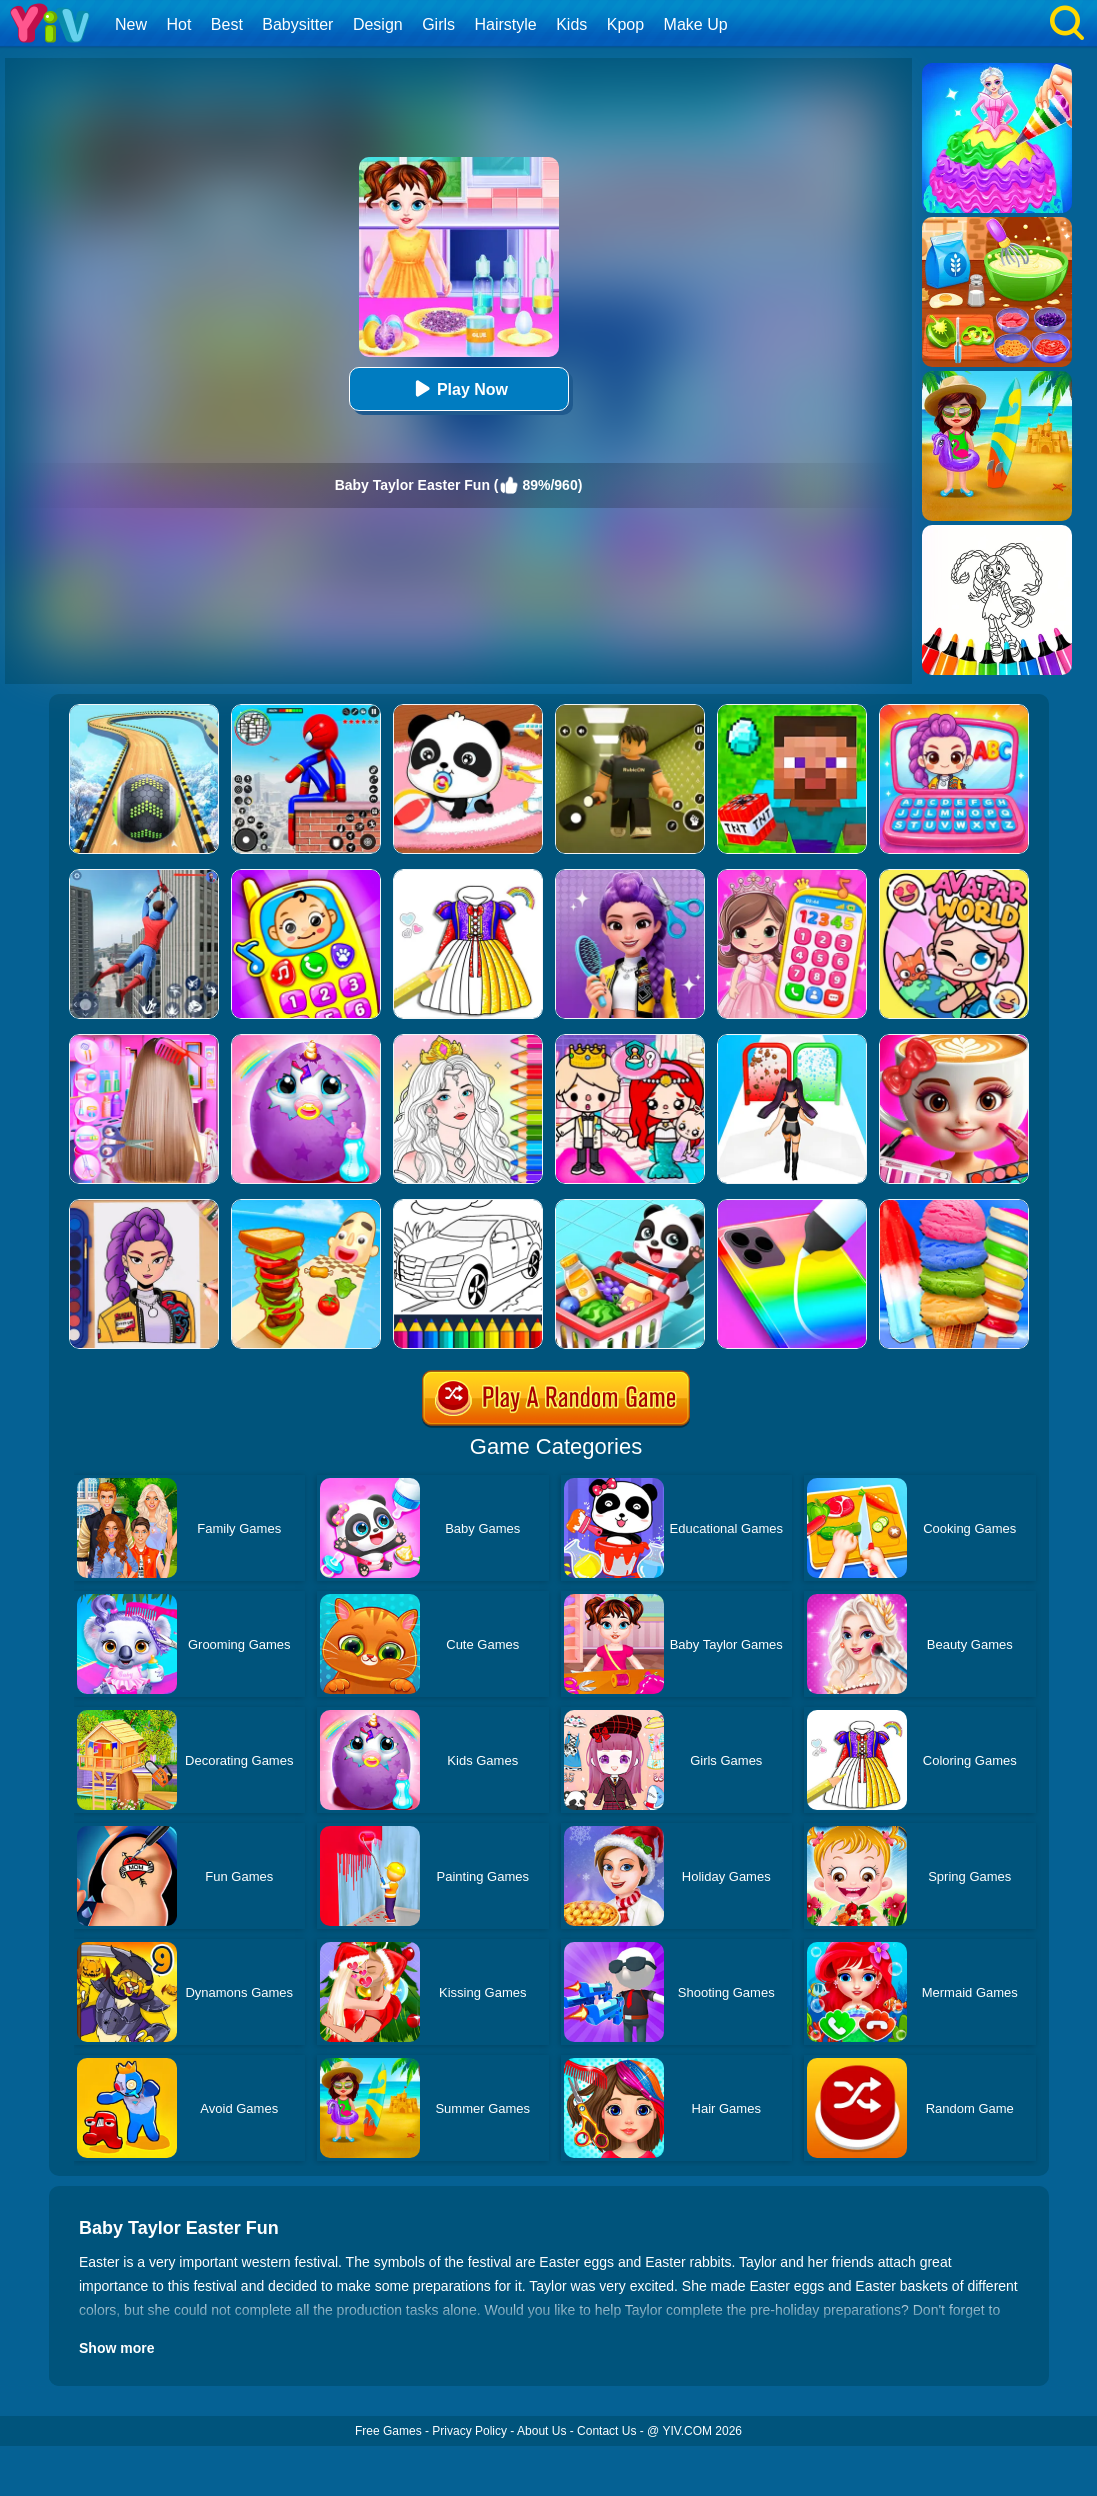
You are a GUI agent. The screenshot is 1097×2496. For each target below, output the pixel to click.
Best (227, 24)
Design (378, 24)
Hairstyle (506, 24)
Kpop (625, 24)
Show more (116, 2348)
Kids (571, 24)
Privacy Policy (469, 2431)
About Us (541, 2431)
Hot (178, 24)
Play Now (458, 388)
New (131, 24)
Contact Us (606, 2431)
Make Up (696, 24)
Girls (438, 24)
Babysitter (297, 24)
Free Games (388, 2431)
